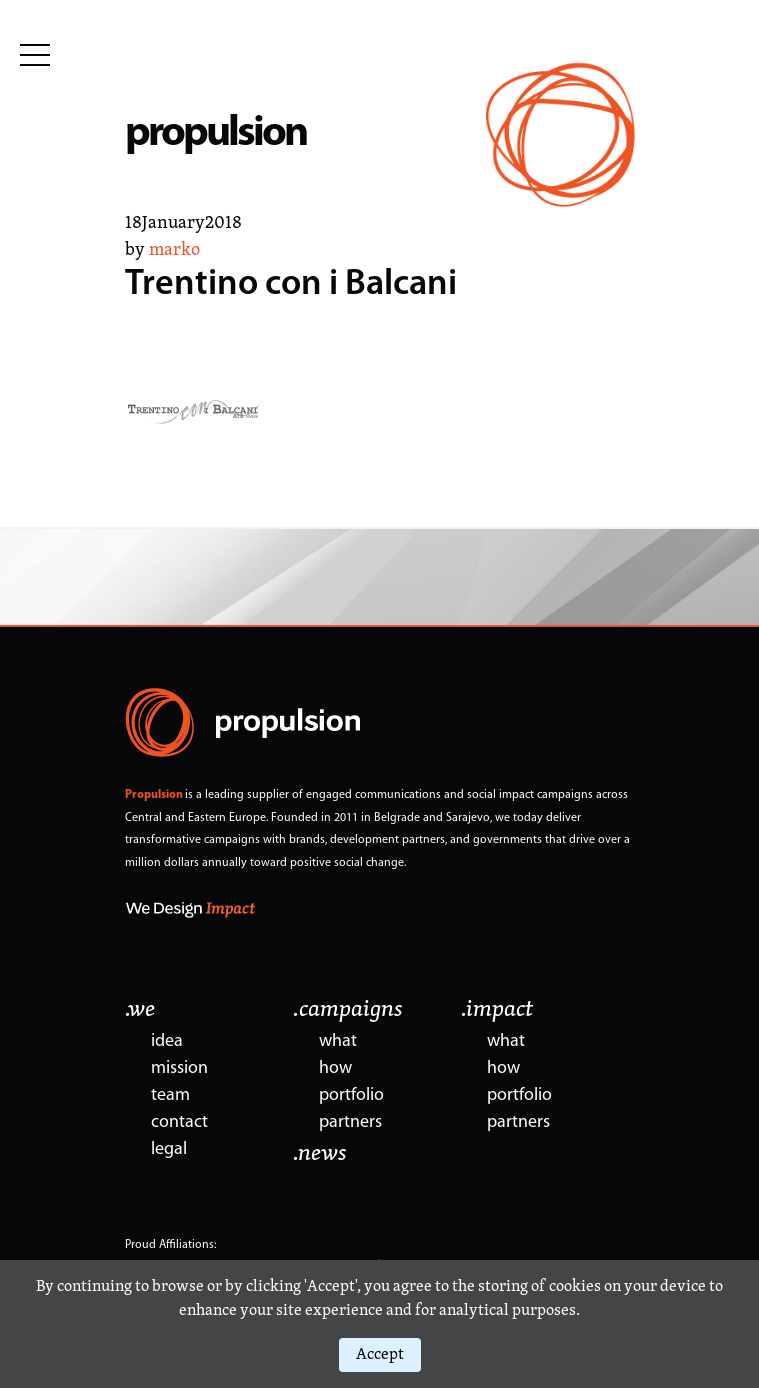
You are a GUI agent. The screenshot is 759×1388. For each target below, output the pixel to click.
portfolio (351, 1095)
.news (320, 1154)
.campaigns (348, 1010)
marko (174, 250)
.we (140, 1010)
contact (179, 1122)
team (170, 1095)
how (335, 1068)
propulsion (215, 134)
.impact (497, 1010)
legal (169, 1149)
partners (350, 1122)
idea (167, 1041)
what (338, 1041)
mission (179, 1068)
